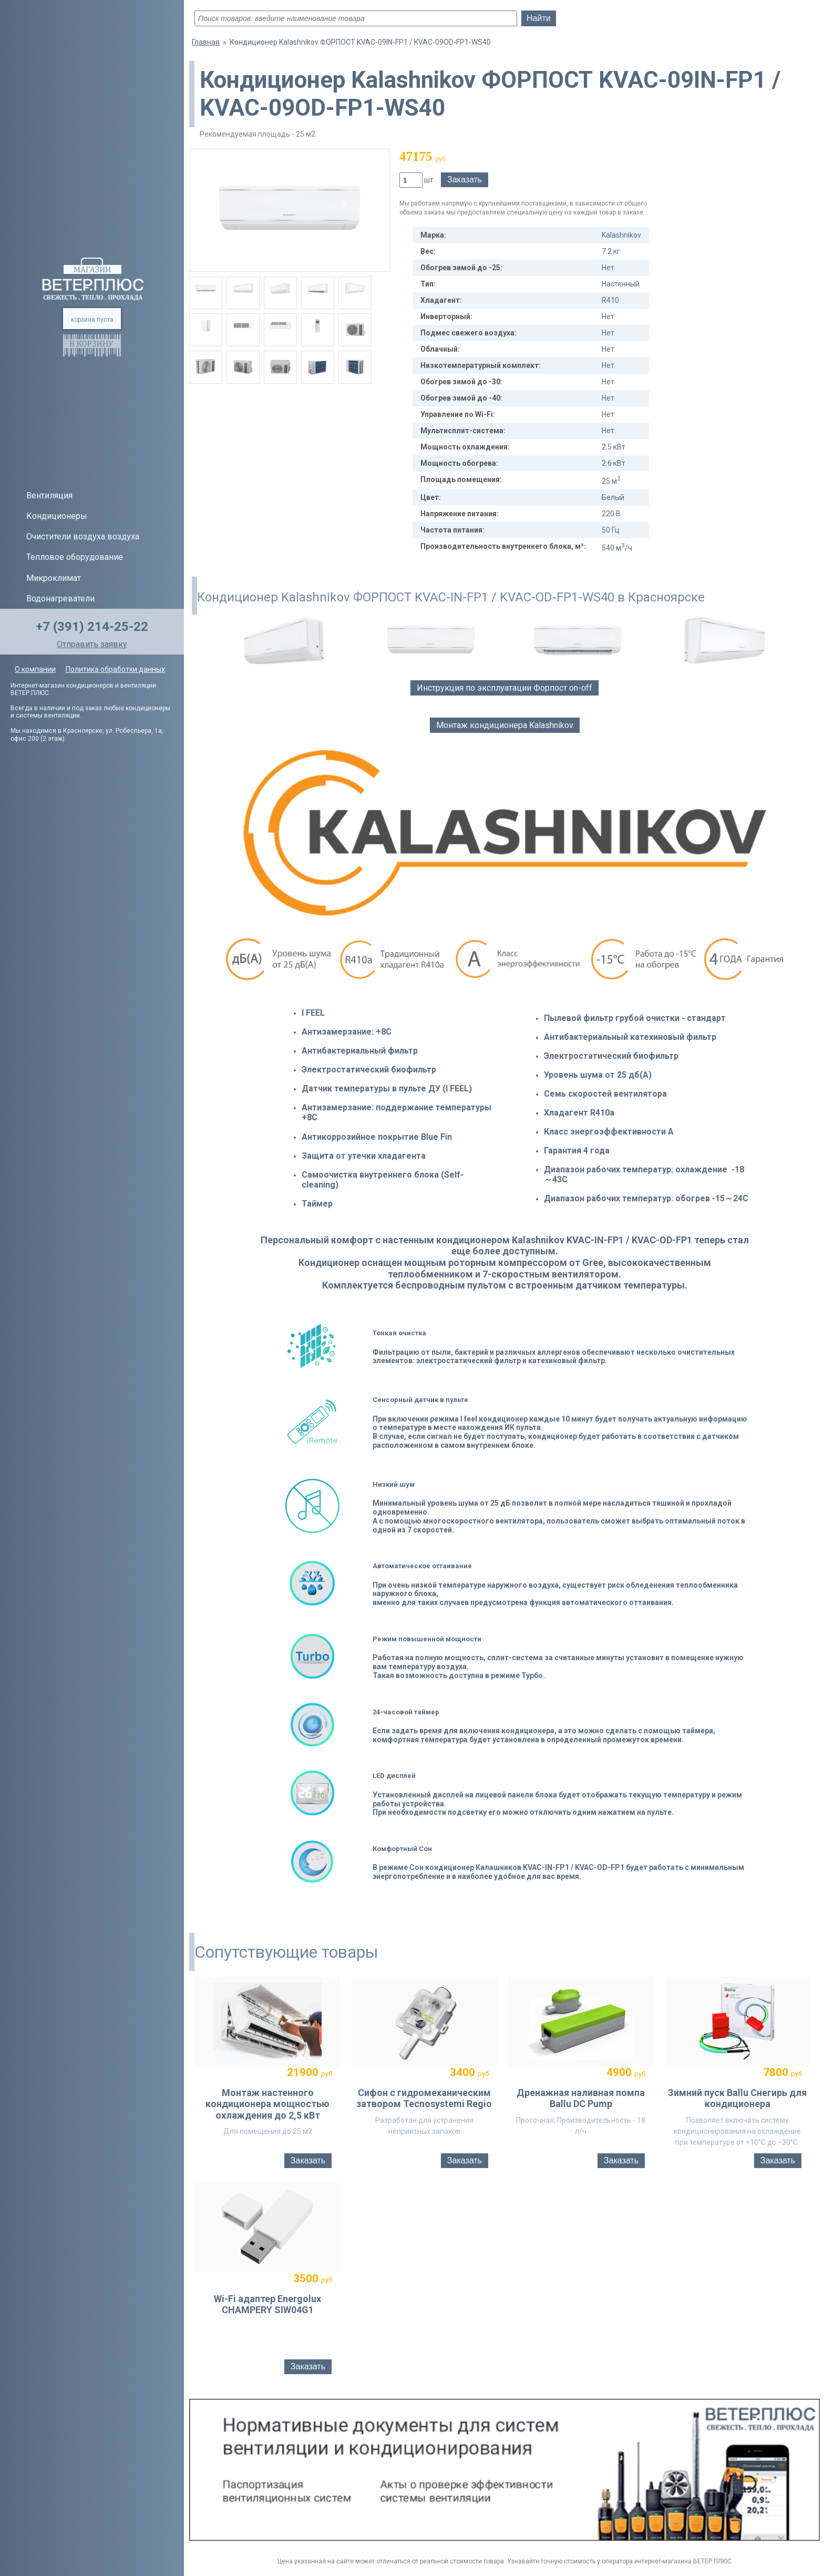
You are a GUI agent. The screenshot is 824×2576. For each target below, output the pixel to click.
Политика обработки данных (115, 669)
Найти (539, 18)
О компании (35, 669)
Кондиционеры (56, 516)
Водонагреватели (60, 599)
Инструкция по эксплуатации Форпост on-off (504, 688)
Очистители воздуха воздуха (82, 536)
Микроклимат (53, 578)
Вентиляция (49, 495)
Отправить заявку (92, 644)
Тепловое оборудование (74, 557)
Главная (206, 42)
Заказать (464, 179)
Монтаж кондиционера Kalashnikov (504, 725)
